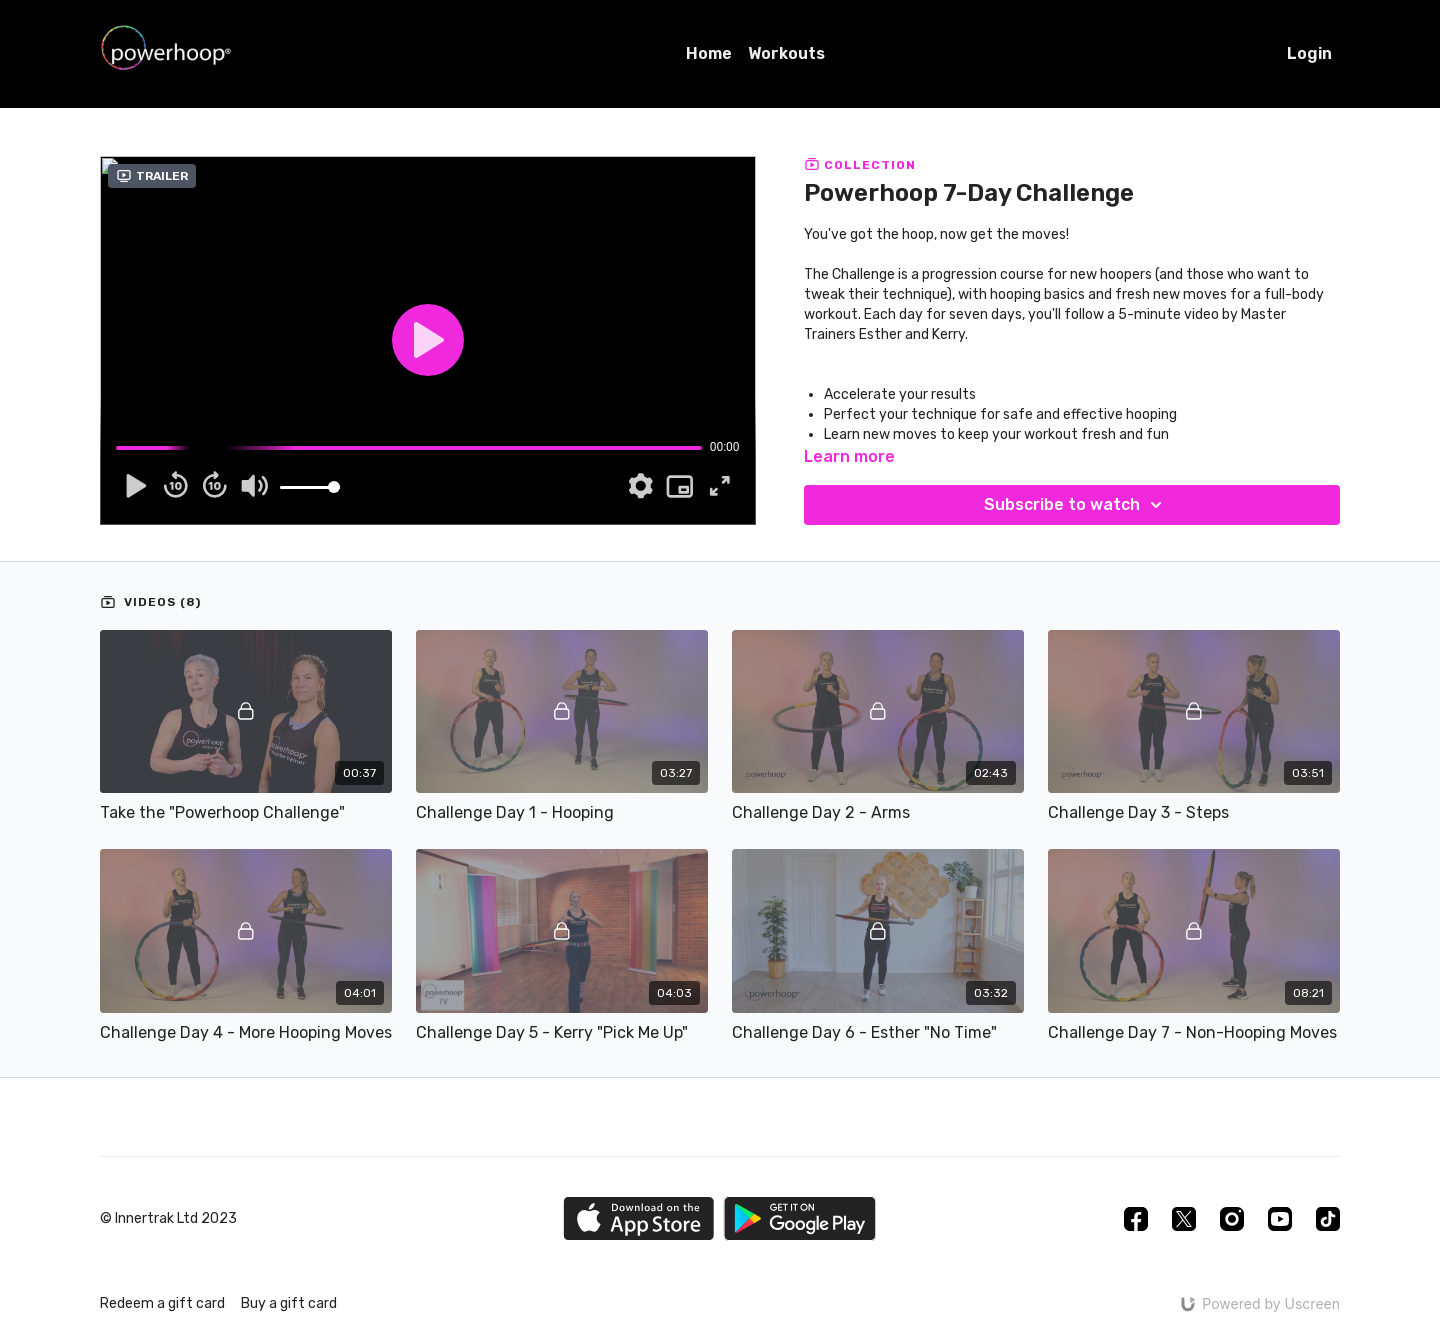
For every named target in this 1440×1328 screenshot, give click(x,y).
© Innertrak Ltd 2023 (168, 1219)
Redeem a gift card (162, 1303)
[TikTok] (1328, 1219)
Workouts (786, 53)
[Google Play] (800, 1218)
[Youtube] (1280, 1219)
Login (1309, 53)
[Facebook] (1136, 1219)
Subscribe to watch (1076, 505)
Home (709, 53)
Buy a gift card (289, 1303)
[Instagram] (1232, 1219)
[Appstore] (638, 1218)
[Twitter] (1184, 1219)
